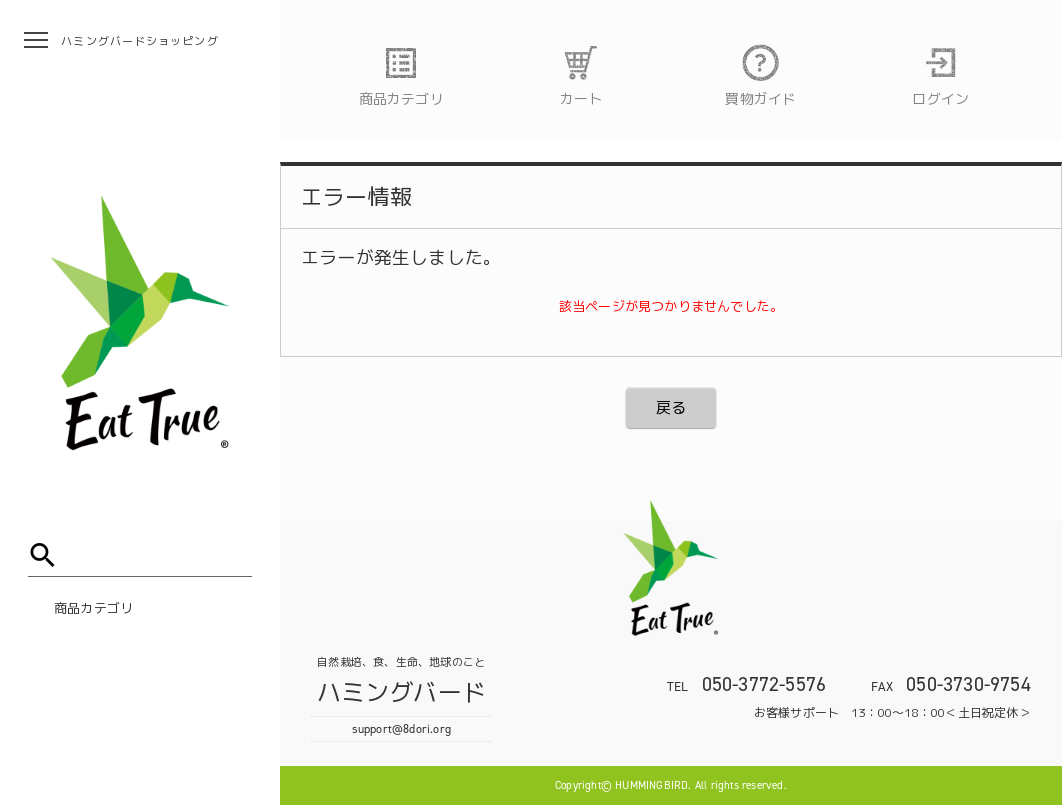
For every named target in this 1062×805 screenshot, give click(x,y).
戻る (671, 407)
